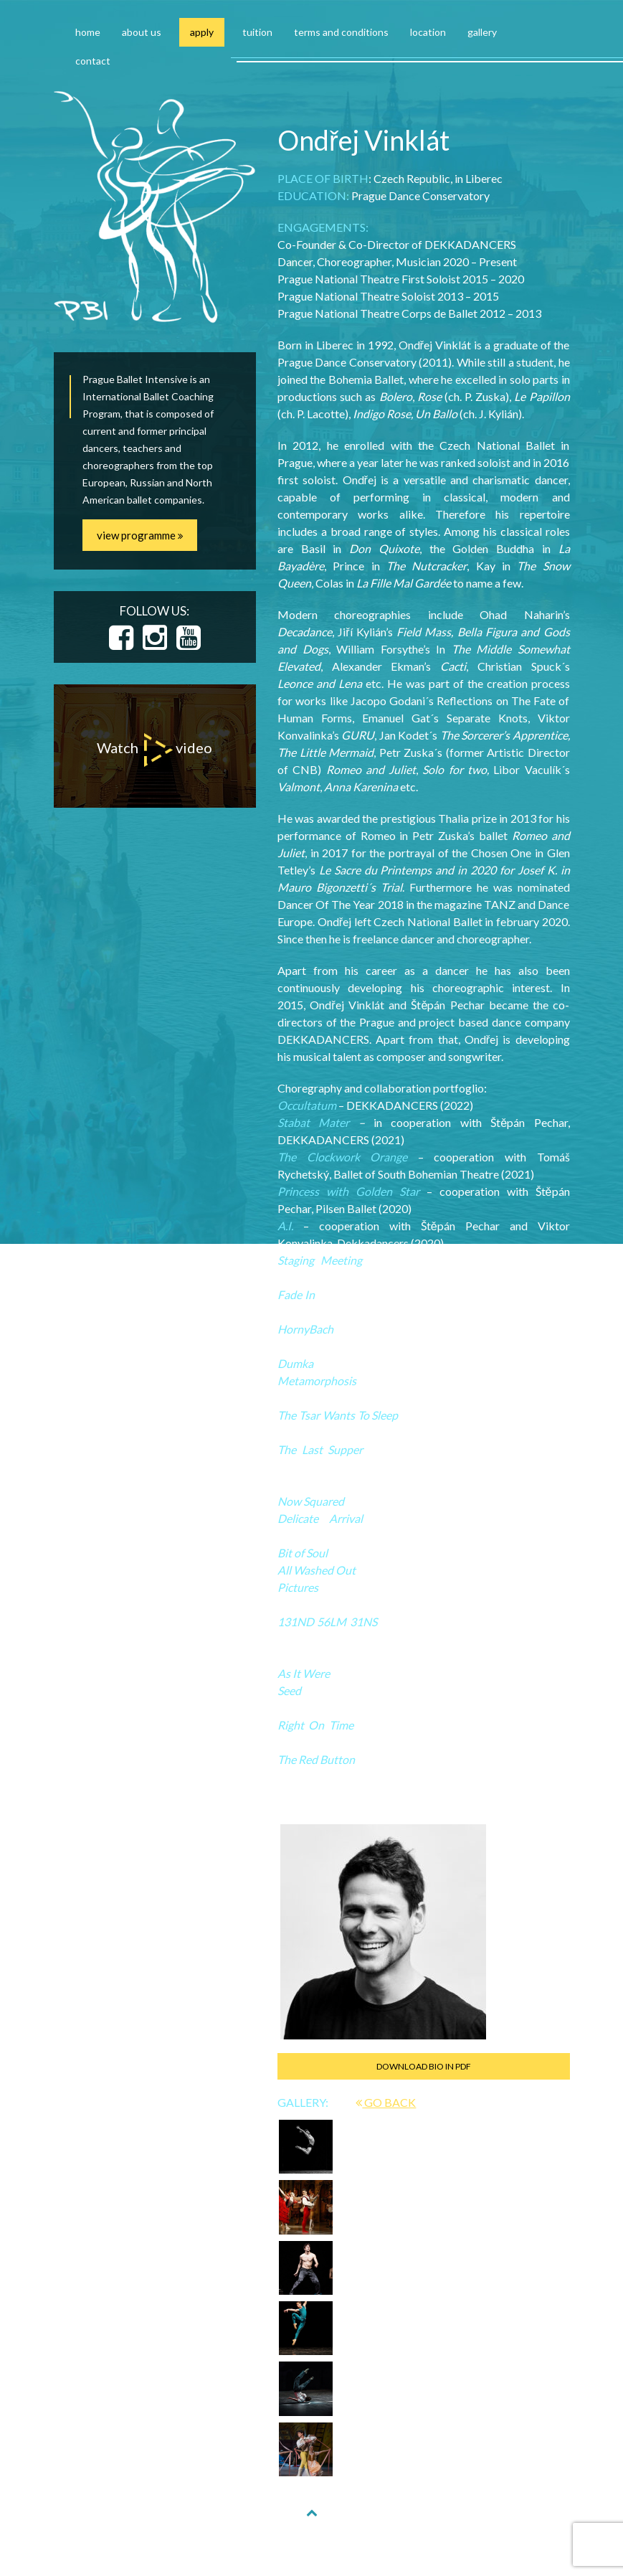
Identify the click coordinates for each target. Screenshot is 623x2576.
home (87, 32)
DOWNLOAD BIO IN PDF (423, 2066)
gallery (482, 32)
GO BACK (386, 2102)
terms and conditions (341, 32)
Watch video (154, 750)
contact (92, 61)
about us (141, 32)
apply (202, 32)
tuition (257, 32)
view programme (140, 535)
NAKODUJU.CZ (421, 2548)
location (428, 32)
